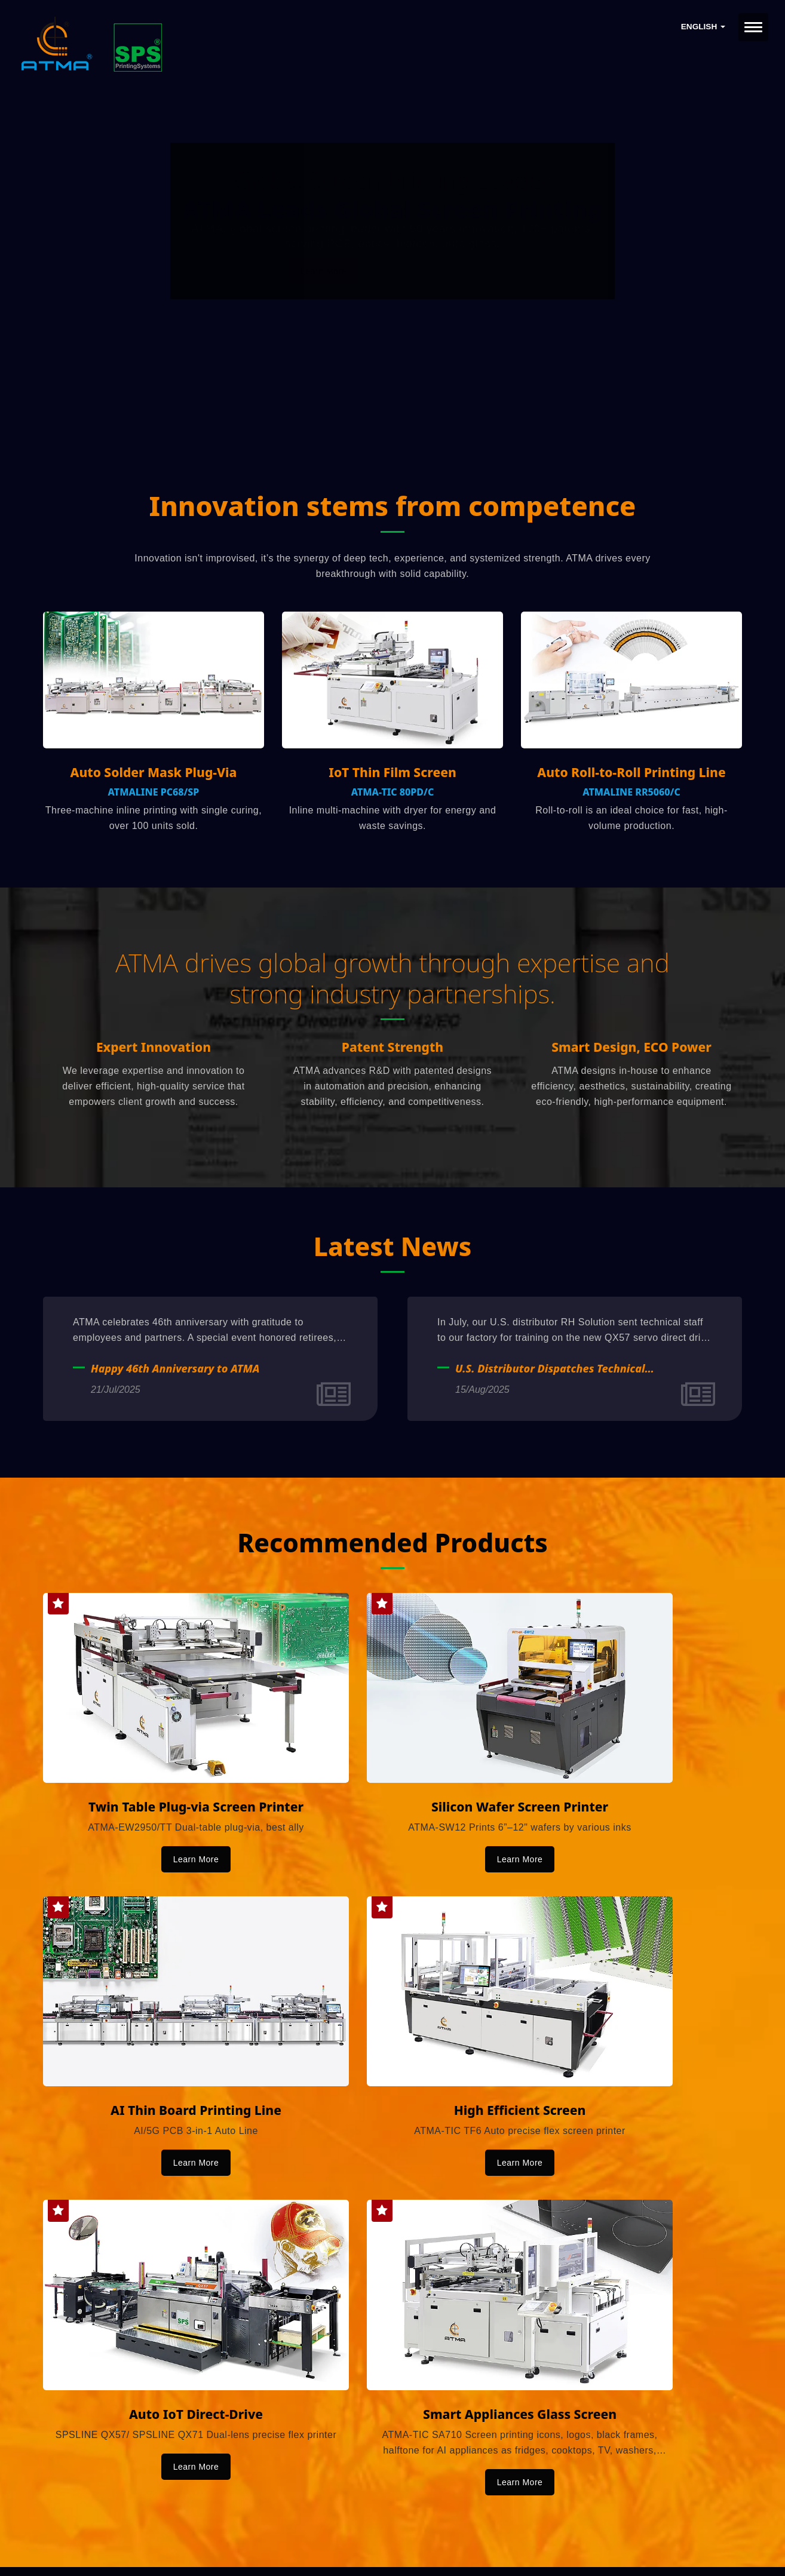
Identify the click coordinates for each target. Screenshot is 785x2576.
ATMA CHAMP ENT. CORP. (170, 2532)
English (703, 26)
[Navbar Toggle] (753, 27)
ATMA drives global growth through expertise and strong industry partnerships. (392, 980)
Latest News (392, 1249)
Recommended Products (393, 1545)
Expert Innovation (153, 1050)
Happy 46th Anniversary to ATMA (175, 1372)
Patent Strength (392, 1050)
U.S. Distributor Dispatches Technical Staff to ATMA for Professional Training (555, 1372)
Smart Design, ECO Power (631, 1050)
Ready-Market (157, 2547)
